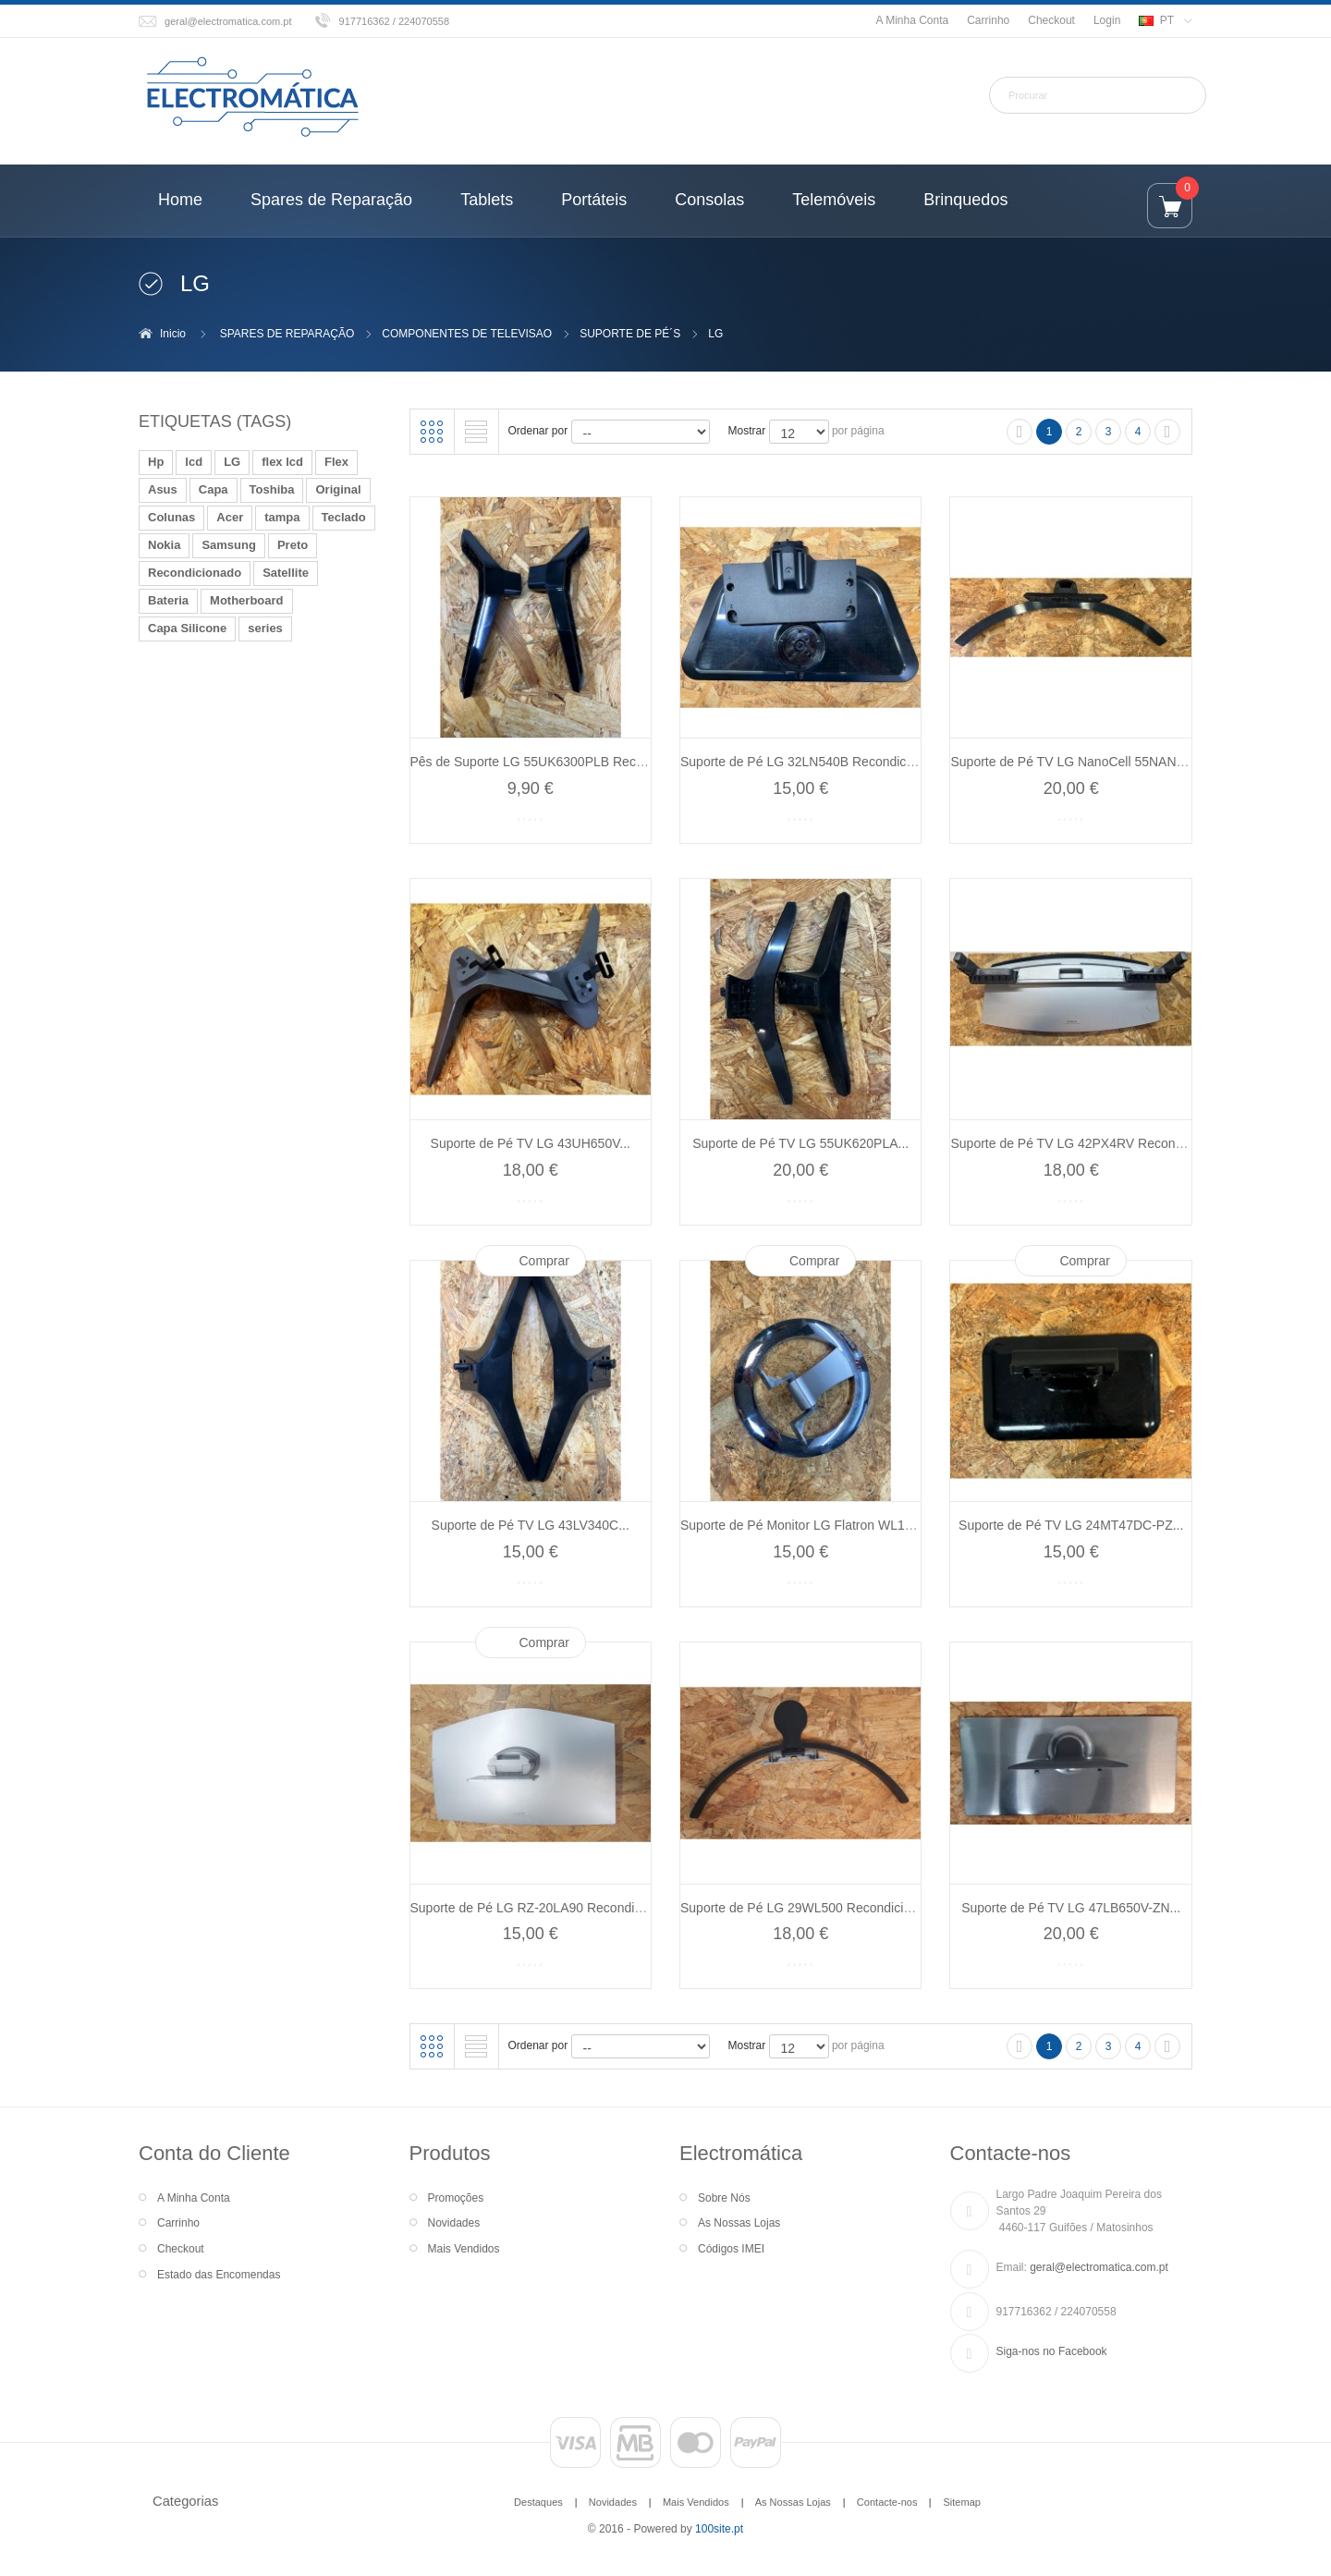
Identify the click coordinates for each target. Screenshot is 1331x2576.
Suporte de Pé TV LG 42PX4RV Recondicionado (1090, 1143)
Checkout (1051, 20)
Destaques (538, 2502)
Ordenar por (538, 430)
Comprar (544, 1260)
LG (232, 462)
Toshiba (272, 489)
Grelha (432, 432)
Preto (292, 545)
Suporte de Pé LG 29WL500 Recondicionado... (815, 1907)
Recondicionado (194, 573)
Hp (156, 462)
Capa (213, 489)
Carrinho (988, 20)
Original (337, 489)
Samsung (228, 545)
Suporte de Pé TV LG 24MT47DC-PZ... (1071, 1525)
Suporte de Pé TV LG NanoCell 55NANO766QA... (1093, 761)
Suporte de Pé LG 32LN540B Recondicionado (812, 761)
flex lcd (282, 462)
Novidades (454, 2222)
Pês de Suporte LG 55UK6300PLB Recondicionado (558, 761)
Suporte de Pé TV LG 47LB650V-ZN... (1070, 1907)
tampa (281, 517)
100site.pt (719, 2528)
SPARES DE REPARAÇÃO (287, 333)
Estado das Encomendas (218, 2274)
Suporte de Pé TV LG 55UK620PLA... (800, 1143)
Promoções (456, 2197)
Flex (336, 462)
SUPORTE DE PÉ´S (630, 333)
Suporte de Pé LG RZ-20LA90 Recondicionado (545, 1907)
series (265, 628)
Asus (162, 489)
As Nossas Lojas (739, 2222)
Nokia (164, 545)
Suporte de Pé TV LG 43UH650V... (530, 1143)
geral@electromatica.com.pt (228, 21)
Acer (229, 517)
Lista (476, 432)
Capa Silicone (187, 628)
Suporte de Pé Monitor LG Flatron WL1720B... (813, 1525)
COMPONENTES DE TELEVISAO (467, 333)
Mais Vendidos (464, 2248)
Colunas (171, 517)
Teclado (344, 517)
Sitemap (961, 2502)
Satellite (286, 573)
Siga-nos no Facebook (1051, 2351)
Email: (1011, 2267)
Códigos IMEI (731, 2248)
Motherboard (246, 600)
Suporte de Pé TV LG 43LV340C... (530, 1525)
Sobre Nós (724, 2197)
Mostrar (747, 430)
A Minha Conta (911, 20)
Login (1106, 20)
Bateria (168, 600)
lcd (193, 462)
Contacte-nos (887, 2502)
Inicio (173, 333)
